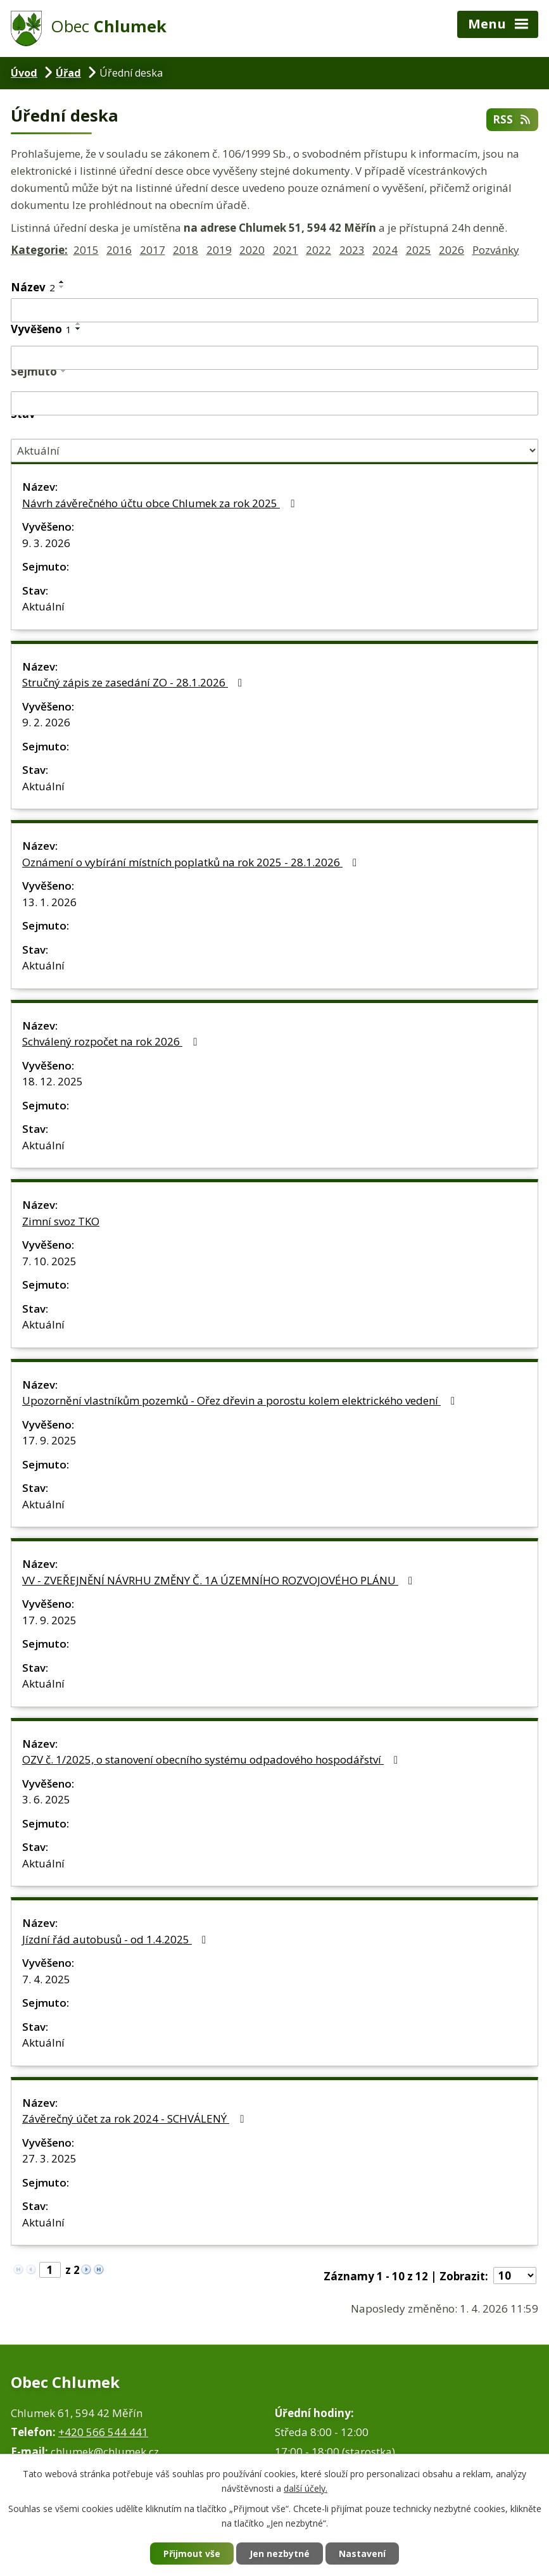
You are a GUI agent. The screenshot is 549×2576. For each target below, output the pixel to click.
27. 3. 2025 (49, 2158)
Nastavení (362, 2554)
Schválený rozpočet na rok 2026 (111, 1041)
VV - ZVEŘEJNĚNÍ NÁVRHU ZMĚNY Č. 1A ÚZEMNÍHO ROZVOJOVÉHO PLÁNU (219, 1580)
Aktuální (43, 606)
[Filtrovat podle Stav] (274, 450)
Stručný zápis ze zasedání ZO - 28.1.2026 (134, 682)
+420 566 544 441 (103, 2432)
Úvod (24, 73)
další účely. (305, 2488)
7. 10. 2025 (49, 1261)
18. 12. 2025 (52, 1081)
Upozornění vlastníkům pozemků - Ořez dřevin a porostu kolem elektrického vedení (241, 1400)
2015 (86, 250)
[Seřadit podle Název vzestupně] (62, 281)
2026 (451, 250)
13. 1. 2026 (49, 902)
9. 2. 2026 (46, 722)
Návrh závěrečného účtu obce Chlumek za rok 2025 (160, 503)
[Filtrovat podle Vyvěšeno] (274, 358)
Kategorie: (39, 250)
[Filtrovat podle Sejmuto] (274, 403)
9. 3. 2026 (46, 543)
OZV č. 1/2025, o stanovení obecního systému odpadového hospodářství (212, 1759)
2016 (119, 250)
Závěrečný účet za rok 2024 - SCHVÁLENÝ (135, 2118)
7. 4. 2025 (46, 1979)
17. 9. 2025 (49, 1440)
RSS (512, 119)
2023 (352, 250)
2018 (185, 250)
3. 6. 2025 (46, 1799)
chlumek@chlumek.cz (105, 2451)
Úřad (68, 73)
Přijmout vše (191, 2554)
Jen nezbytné (279, 2554)
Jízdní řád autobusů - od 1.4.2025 (116, 1939)
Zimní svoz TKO (60, 1221)
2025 (418, 250)
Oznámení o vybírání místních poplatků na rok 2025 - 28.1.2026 (192, 862)
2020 (252, 250)
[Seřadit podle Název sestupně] (62, 286)
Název (33, 287)
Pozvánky (495, 250)
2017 (152, 250)
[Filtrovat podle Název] (274, 310)
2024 (385, 250)
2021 (285, 250)
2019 (219, 250)
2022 (318, 250)
